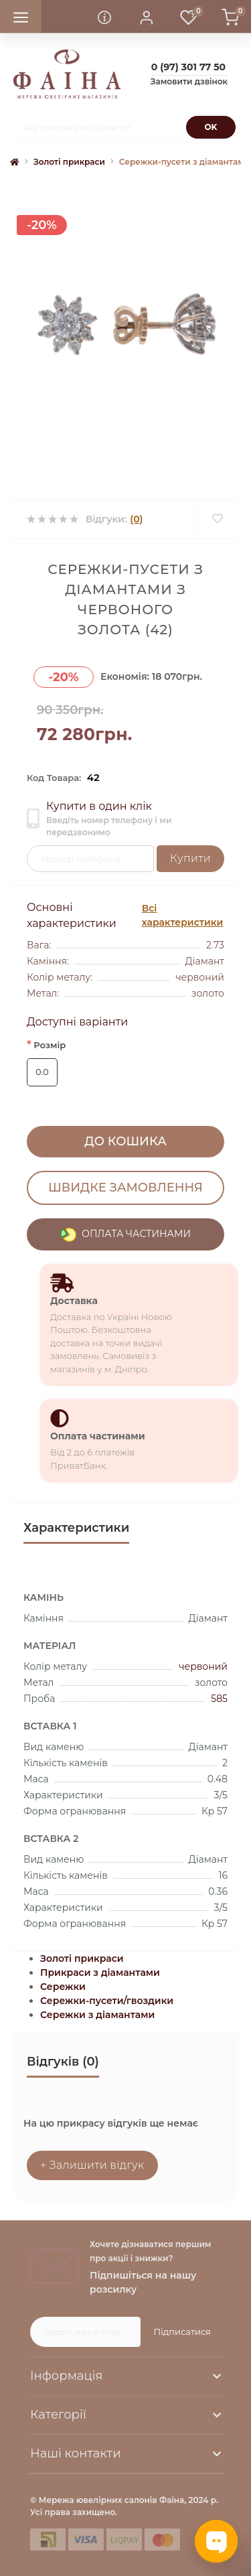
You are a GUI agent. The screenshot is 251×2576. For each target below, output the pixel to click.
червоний (203, 1666)
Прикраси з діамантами (100, 1972)
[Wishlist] (217, 519)
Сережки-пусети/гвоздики (106, 2001)
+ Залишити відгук (92, 2165)
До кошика (125, 1141)
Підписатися (182, 2331)
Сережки (63, 1987)
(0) (136, 519)
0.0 (42, 1071)
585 (219, 1699)
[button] (146, 16)
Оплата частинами (97, 1436)
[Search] (211, 127)
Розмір (46, 1044)
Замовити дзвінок (189, 81)
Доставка (74, 1301)
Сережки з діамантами (97, 2015)
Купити (190, 858)
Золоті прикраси (69, 162)
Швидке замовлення (125, 1187)
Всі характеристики (182, 915)
